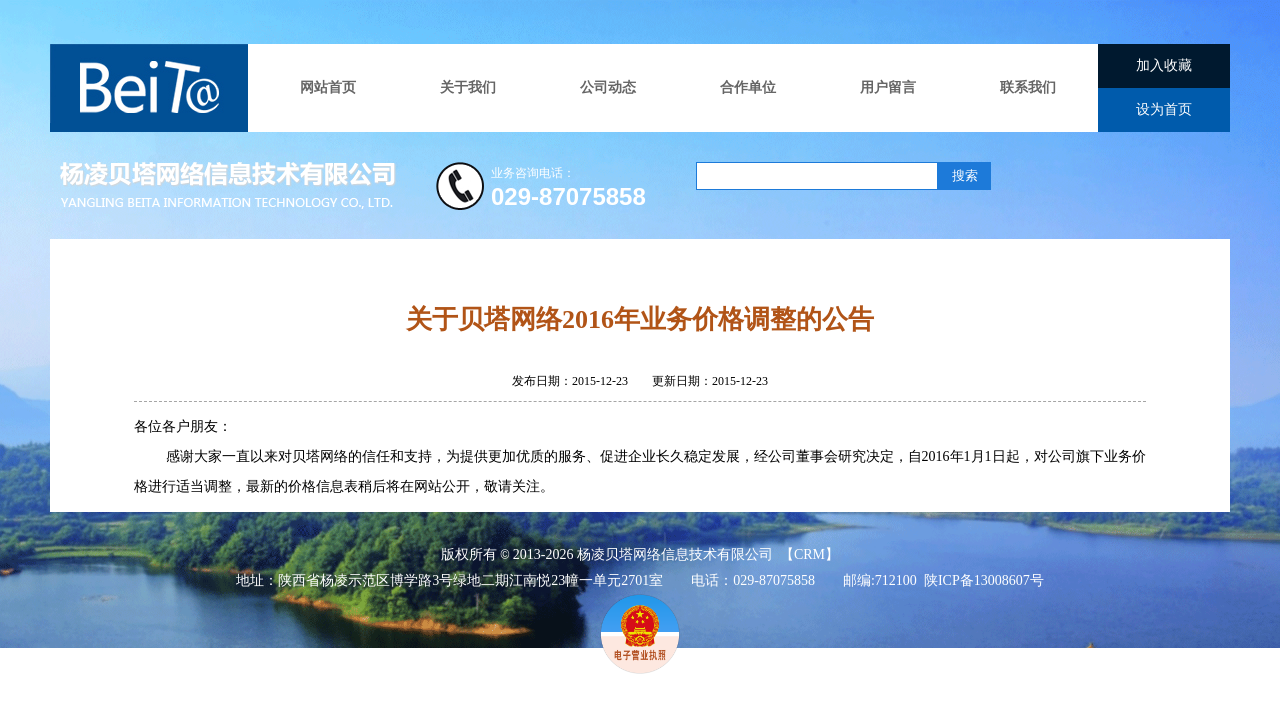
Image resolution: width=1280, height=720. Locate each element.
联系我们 (1028, 87)
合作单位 (748, 87)
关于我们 (468, 87)
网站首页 (328, 87)
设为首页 (1164, 109)
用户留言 (888, 87)
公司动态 (608, 87)
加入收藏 (1164, 65)
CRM (809, 554)
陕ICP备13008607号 (984, 580)
